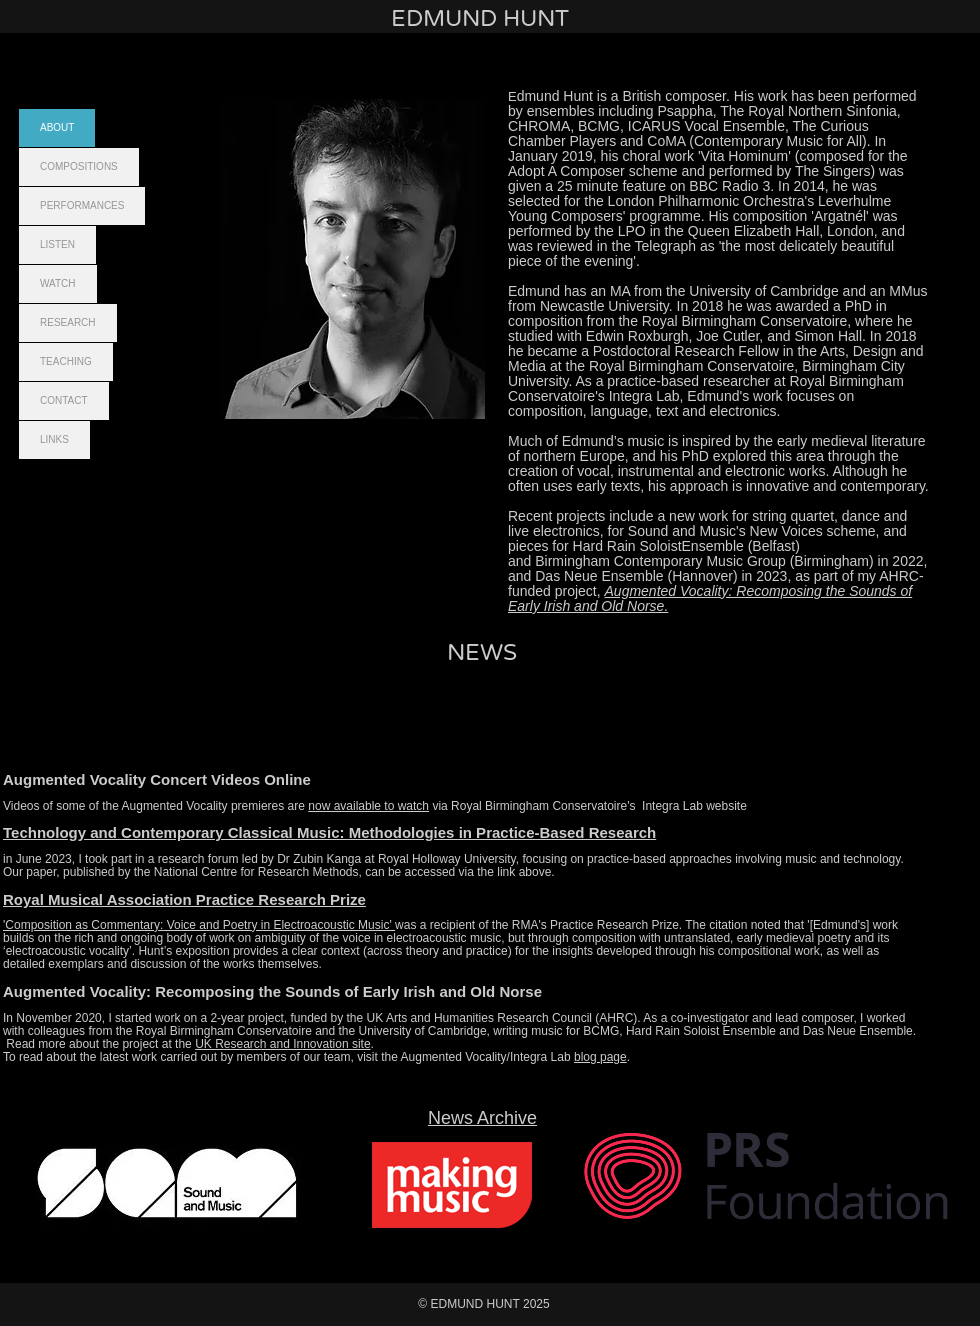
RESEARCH (68, 322)
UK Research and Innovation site (282, 1044)
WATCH (58, 283)
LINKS (54, 439)
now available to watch (368, 806)
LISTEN (57, 244)
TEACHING (66, 361)
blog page (600, 1057)
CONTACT (64, 400)
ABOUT (57, 127)
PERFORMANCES (82, 205)
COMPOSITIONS (79, 166)
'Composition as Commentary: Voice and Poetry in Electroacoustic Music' (199, 925)
